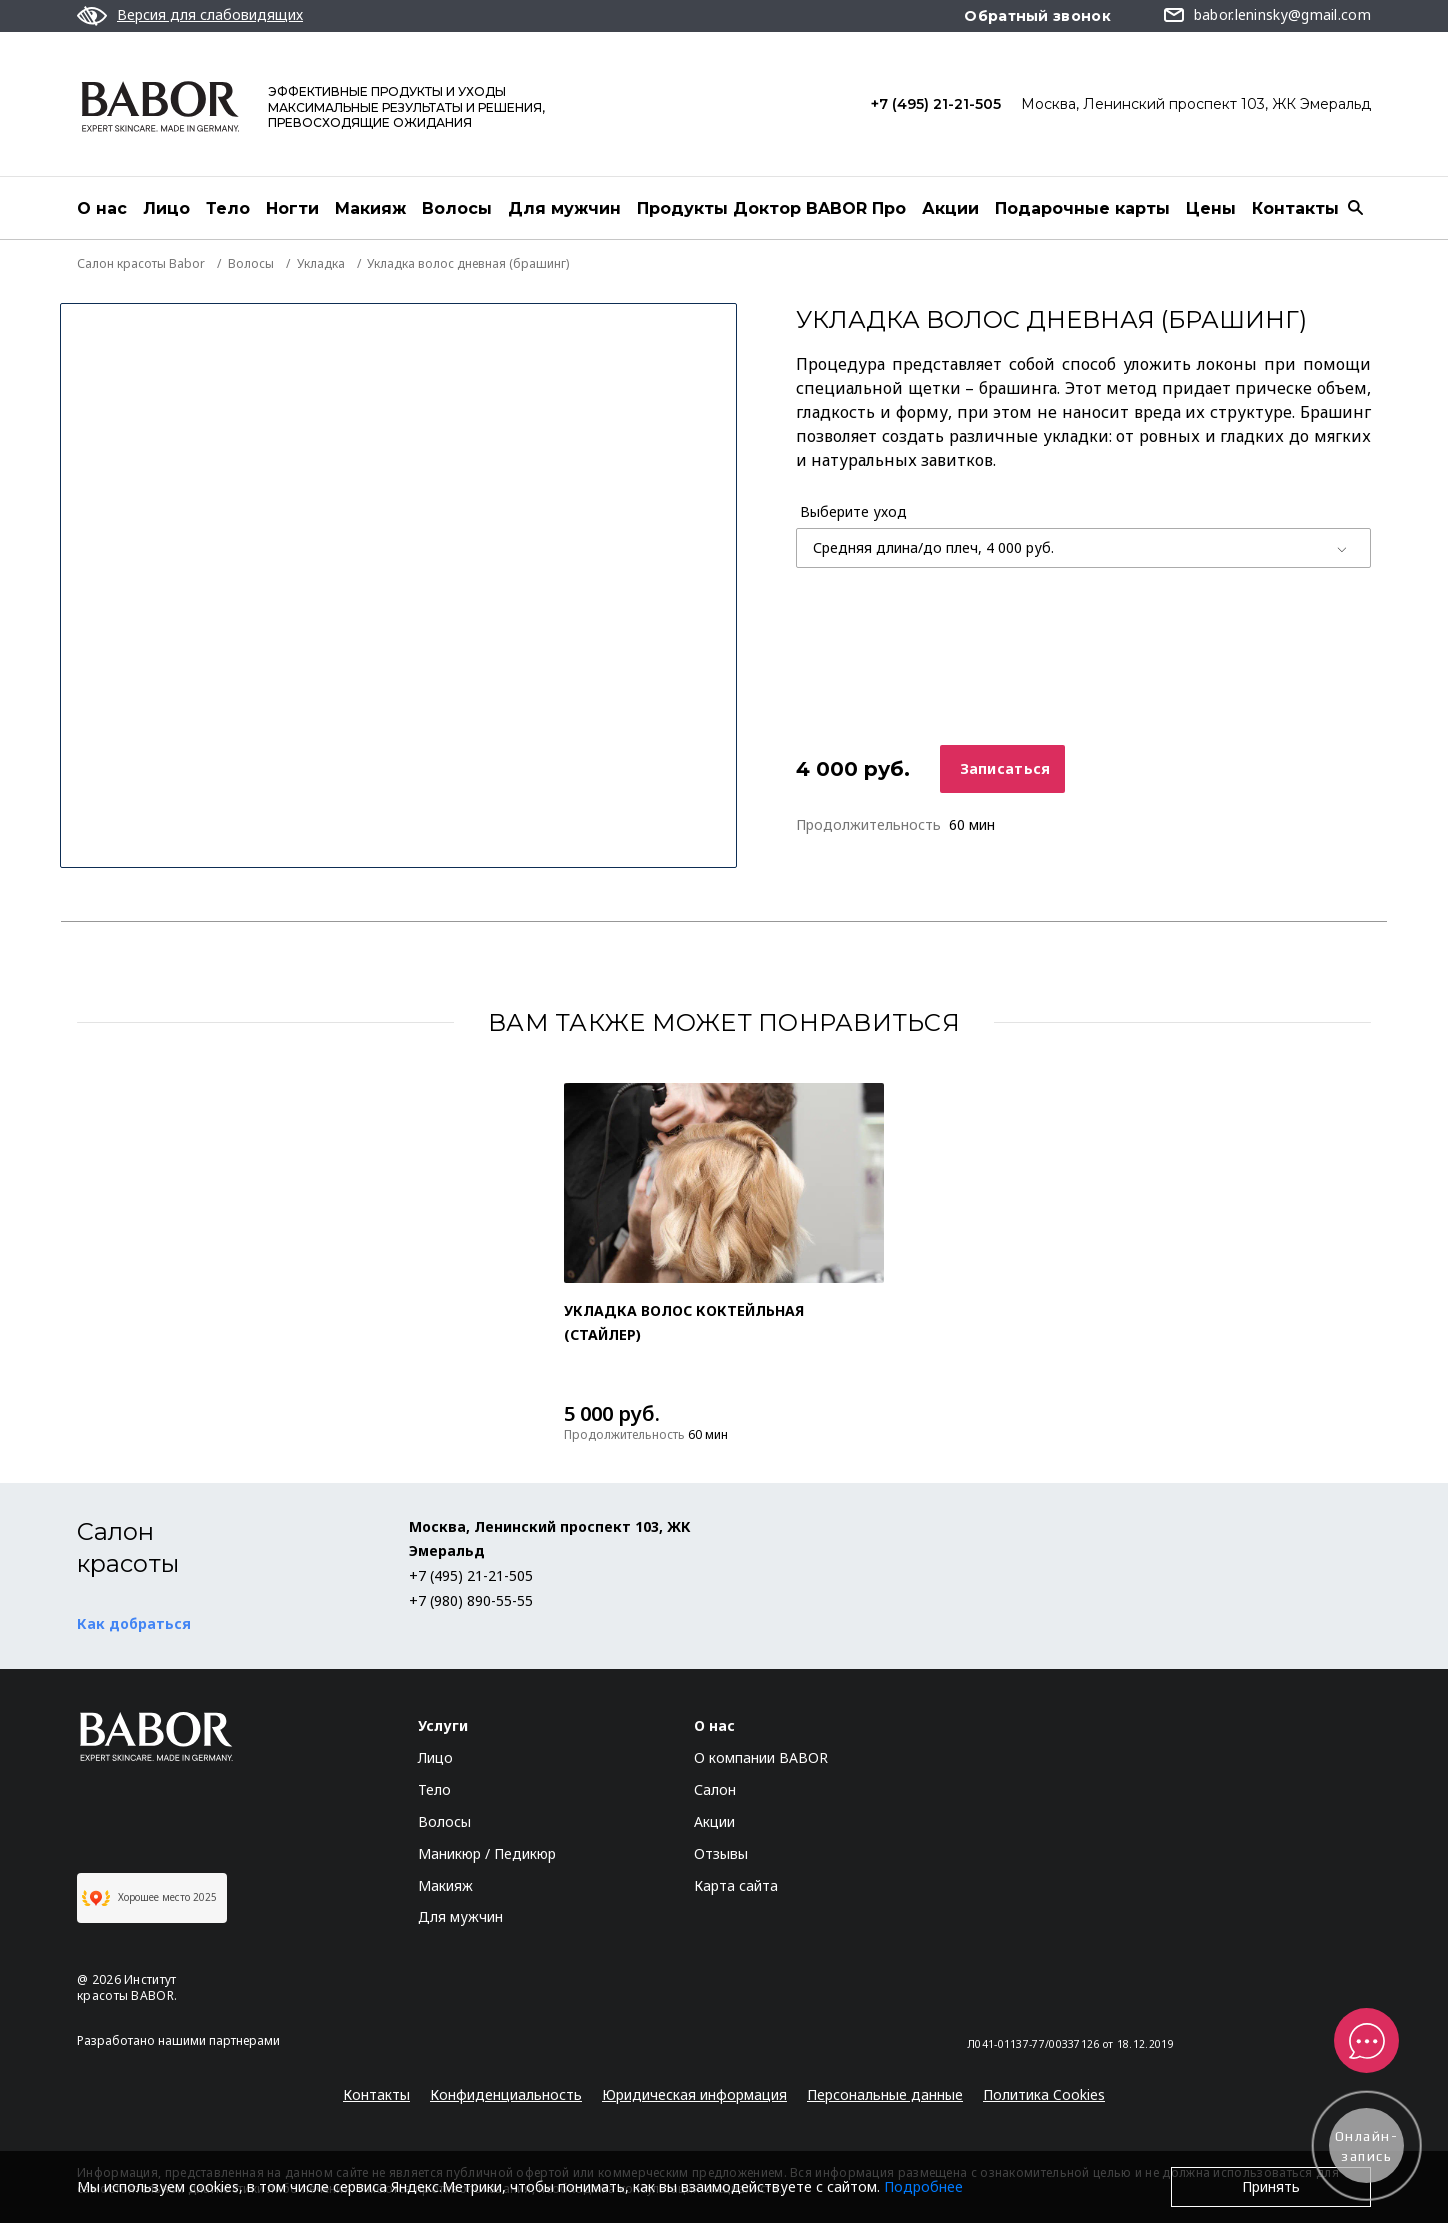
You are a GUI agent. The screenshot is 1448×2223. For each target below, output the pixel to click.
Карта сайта (736, 1885)
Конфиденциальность (506, 2094)
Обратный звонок (1037, 16)
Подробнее (923, 2186)
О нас (102, 208)
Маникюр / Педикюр (487, 1853)
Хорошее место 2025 (149, 1898)
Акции (950, 208)
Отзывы (721, 1853)
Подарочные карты (1082, 208)
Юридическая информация (694, 2094)
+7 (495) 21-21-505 (936, 104)
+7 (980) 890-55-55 (471, 1600)
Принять (1271, 2186)
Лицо (166, 208)
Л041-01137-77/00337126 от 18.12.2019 (1070, 2044)
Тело (228, 208)
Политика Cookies (1044, 2094)
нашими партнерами (219, 2040)
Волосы (457, 208)
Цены (1211, 208)
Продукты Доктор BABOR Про (771, 208)
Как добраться (134, 1623)
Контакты (1295, 208)
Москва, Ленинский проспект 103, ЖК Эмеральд (1196, 104)
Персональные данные (885, 2094)
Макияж (370, 208)
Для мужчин (564, 208)
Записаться (1005, 768)
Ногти (292, 208)
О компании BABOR (761, 1757)
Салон (715, 1789)
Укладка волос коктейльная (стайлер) (684, 1322)
